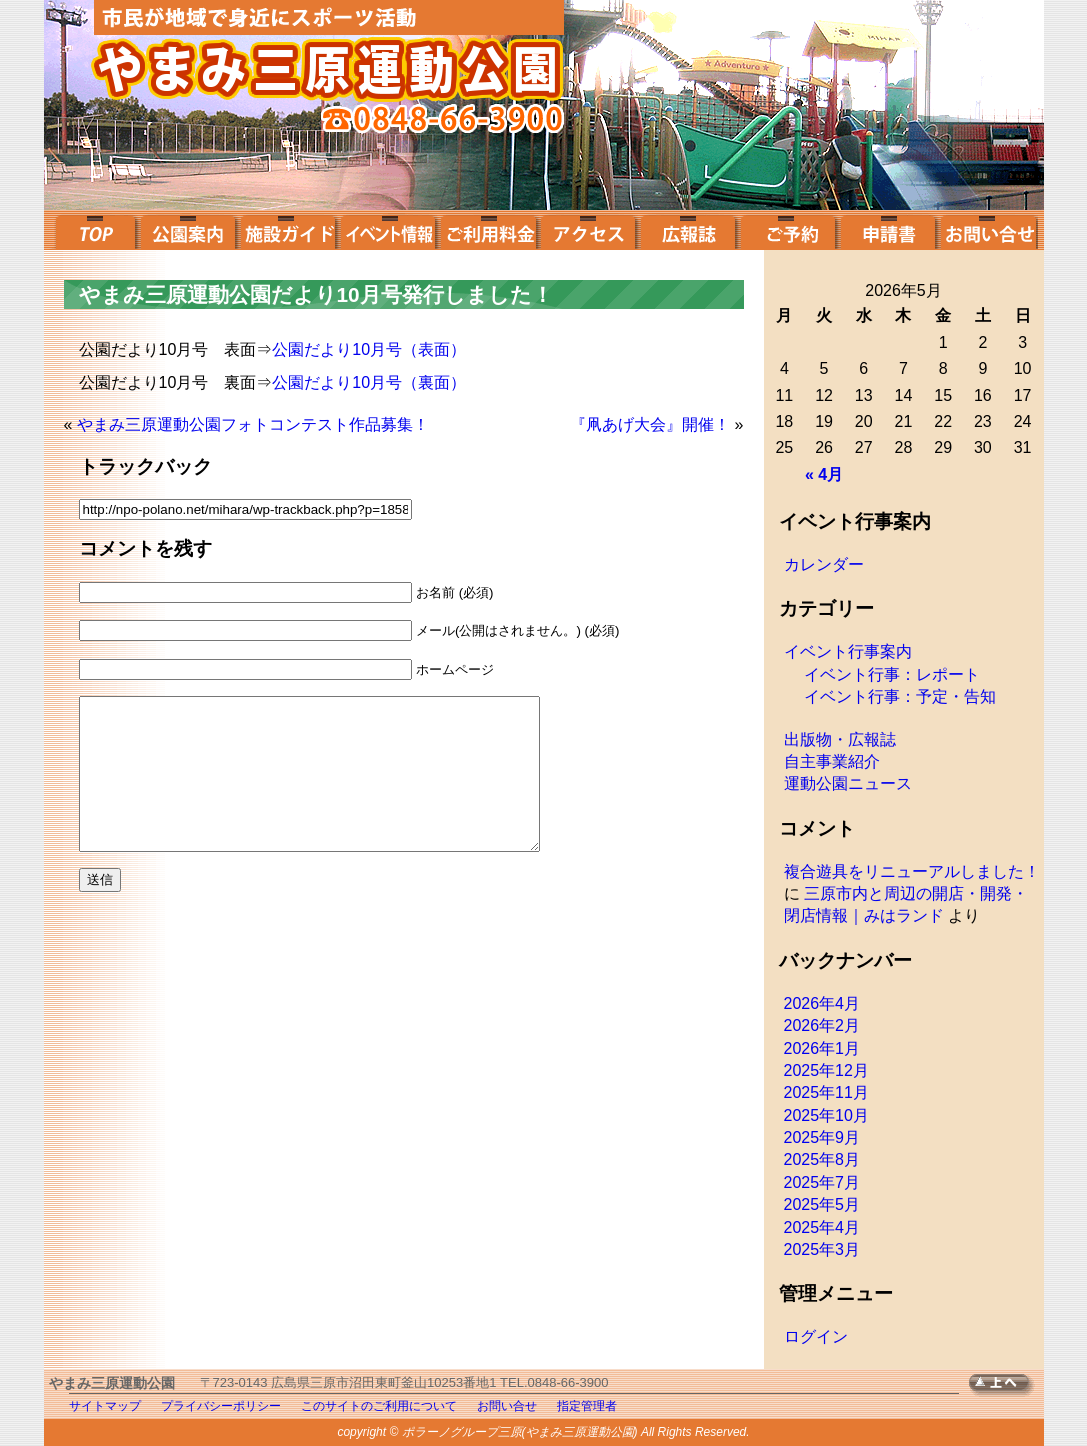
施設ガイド (288, 230)
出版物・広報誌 (840, 739)
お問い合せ (988, 230)
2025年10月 (826, 1115)
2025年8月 (822, 1159)
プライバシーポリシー (221, 1406)
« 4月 (824, 474)
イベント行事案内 (848, 651)
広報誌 (688, 230)
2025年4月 (822, 1227)
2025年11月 (826, 1092)
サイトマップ (105, 1406)
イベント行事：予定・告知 (900, 696)
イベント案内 (388, 230)
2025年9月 (822, 1137)
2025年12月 (826, 1070)
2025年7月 (822, 1182)
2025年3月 (822, 1249)
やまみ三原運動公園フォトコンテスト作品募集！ (253, 424)
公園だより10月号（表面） (369, 349)
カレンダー (824, 564)
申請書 (888, 230)
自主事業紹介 (832, 761)
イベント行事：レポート (892, 674)
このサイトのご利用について (379, 1406)
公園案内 (188, 230)
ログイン (816, 1336)
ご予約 (788, 230)
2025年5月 (822, 1204)
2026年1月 (822, 1048)
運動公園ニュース (848, 783)
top (93, 230)
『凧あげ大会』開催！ (650, 424)
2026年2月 (822, 1025)
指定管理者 (587, 1406)
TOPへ (1006, 1385)
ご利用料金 (488, 230)
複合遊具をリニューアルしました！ (912, 871)
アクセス (588, 230)
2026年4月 (822, 1003)
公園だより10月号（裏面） (369, 382)
